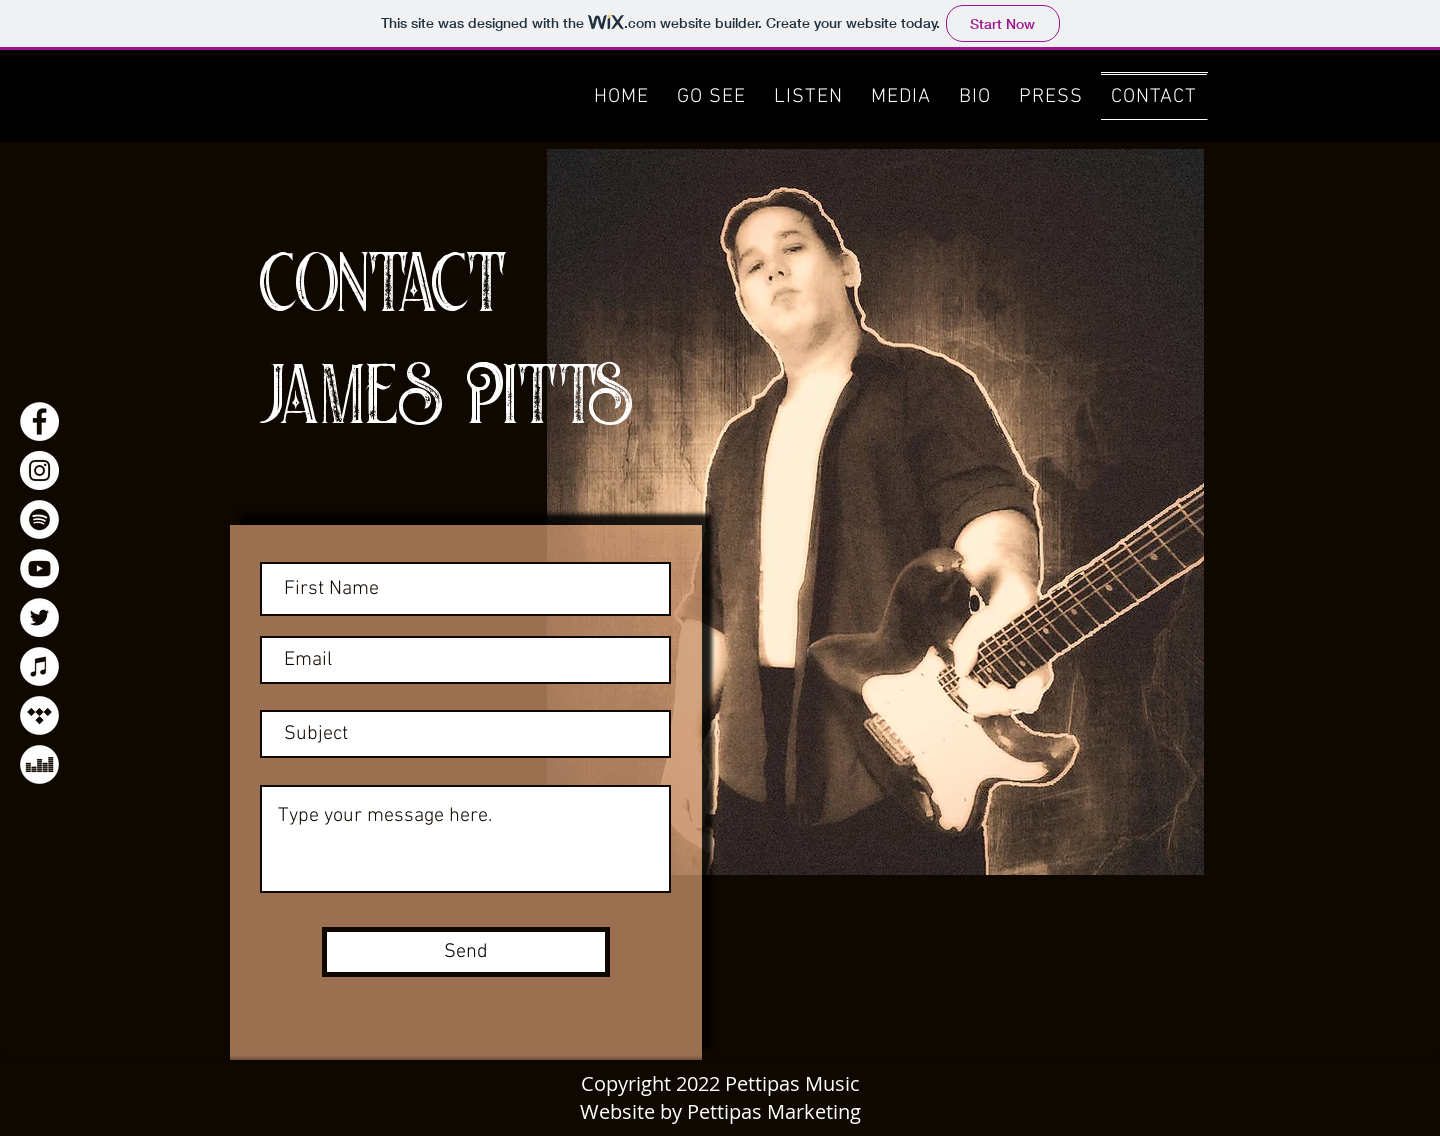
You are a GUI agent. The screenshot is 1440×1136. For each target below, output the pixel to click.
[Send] (466, 952)
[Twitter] (39, 617)
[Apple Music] (39, 666)
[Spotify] (39, 519)
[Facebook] (39, 421)
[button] (901, 96)
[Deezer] (39, 764)
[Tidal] (39, 715)
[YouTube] (39, 568)
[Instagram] (39, 470)
